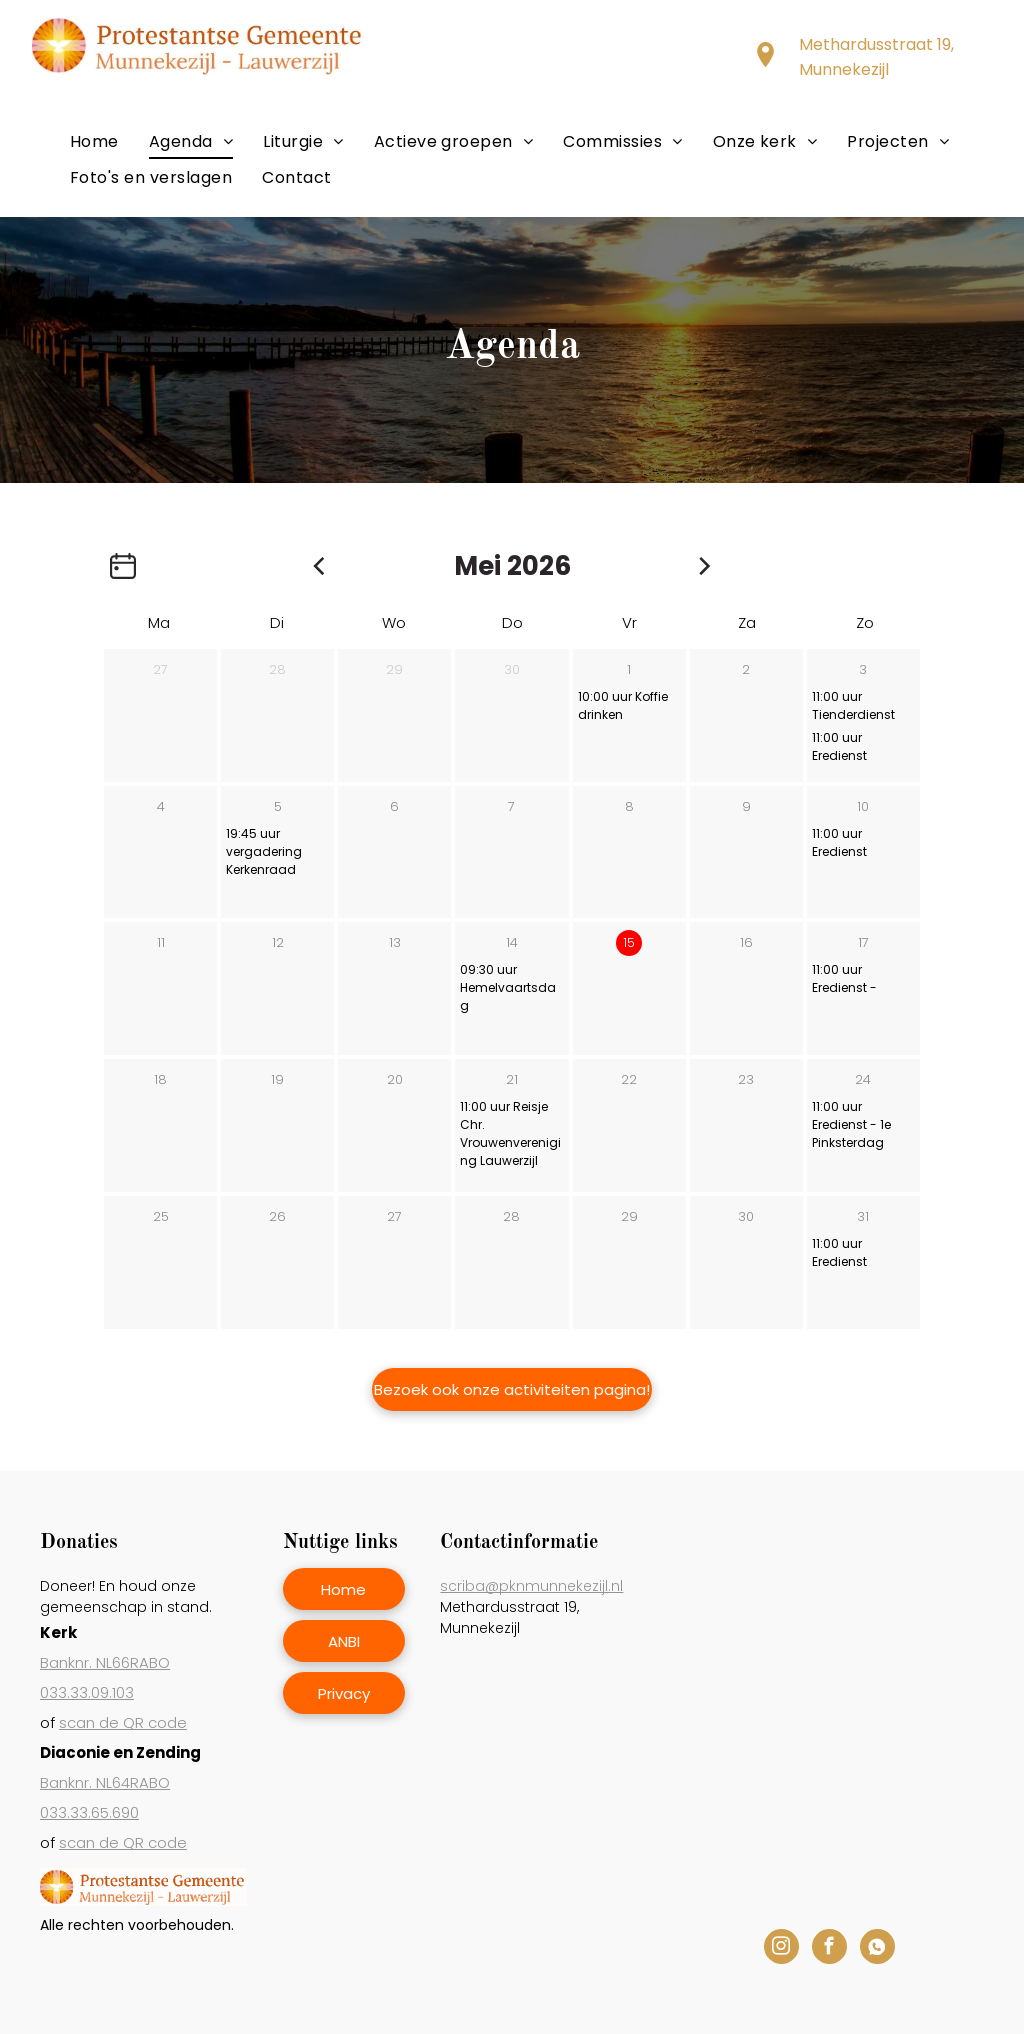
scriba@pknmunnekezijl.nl (531, 1586)
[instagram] (781, 1949)
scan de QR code (123, 1722)
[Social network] (877, 1949)
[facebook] (829, 1949)
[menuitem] (94, 141)
